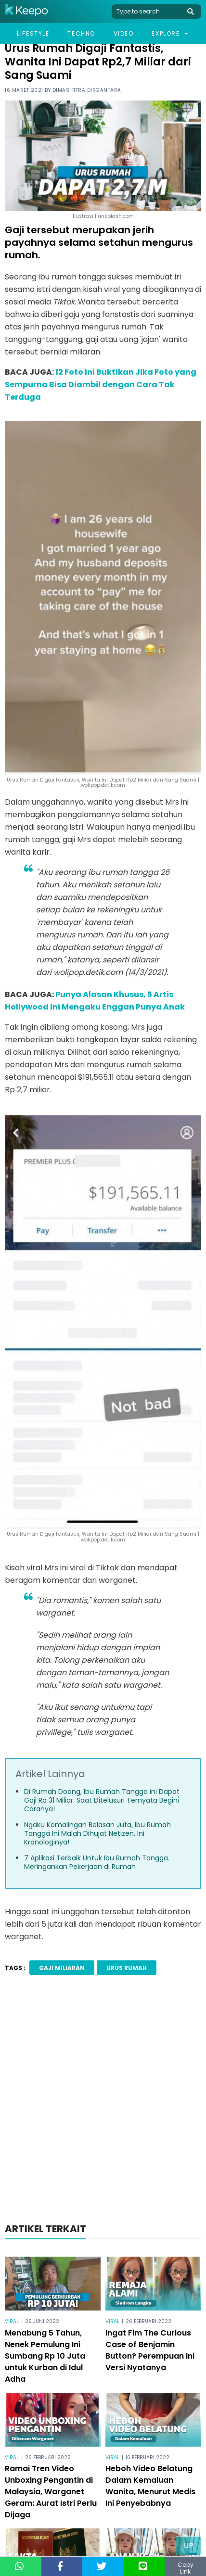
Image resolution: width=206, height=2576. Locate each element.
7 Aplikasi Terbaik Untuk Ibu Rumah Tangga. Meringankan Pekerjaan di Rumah (96, 1862)
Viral (12, 2321)
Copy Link (185, 2568)
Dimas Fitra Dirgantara (86, 90)
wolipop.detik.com (103, 1539)
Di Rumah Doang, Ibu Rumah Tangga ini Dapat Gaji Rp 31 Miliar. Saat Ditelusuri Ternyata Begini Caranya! (102, 1800)
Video (124, 33)
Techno (81, 33)
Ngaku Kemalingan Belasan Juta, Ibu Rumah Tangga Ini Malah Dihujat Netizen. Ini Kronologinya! (97, 1833)
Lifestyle (33, 33)
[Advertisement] (103, 2102)
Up (188, 2545)
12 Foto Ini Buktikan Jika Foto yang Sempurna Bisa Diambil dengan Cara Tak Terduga (100, 384)
